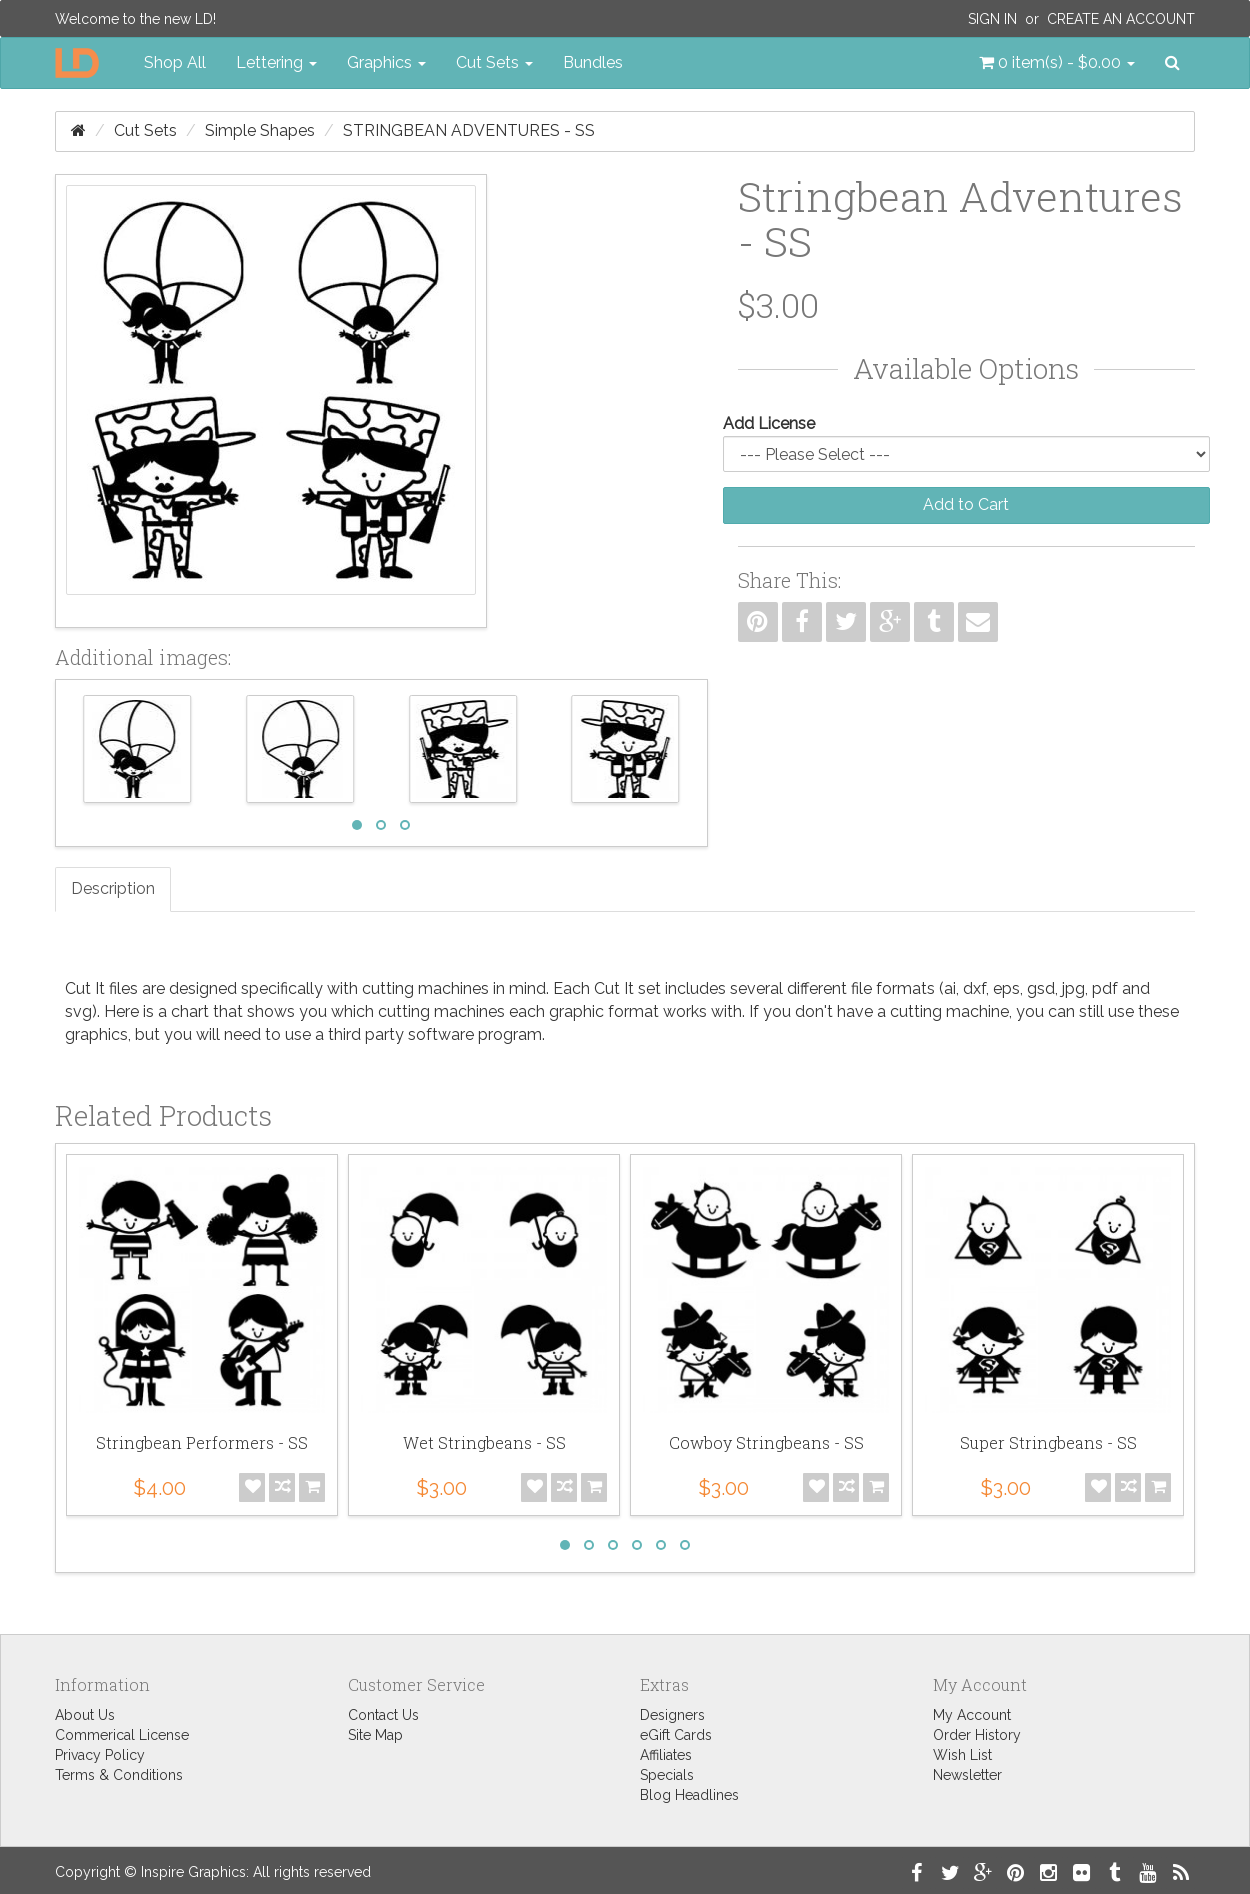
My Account (972, 1715)
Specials (667, 1775)
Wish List (962, 1755)
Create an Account (1121, 19)
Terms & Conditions (119, 1775)
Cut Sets (145, 130)
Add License (769, 423)
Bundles (593, 62)
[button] (1057, 63)
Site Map (375, 1735)
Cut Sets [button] (494, 62)
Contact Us (383, 1715)
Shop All (175, 62)
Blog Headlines (689, 1795)
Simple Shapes (260, 130)
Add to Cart (966, 504)
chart (190, 1011)
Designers (672, 1715)
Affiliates (666, 1755)
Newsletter (967, 1775)
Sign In (992, 19)
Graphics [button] (386, 62)
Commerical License (122, 1735)
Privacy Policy (100, 1755)
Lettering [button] (276, 62)
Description (113, 888)
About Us (85, 1715)
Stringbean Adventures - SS (469, 130)
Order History (977, 1735)
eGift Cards (676, 1735)
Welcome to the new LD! (135, 19)
